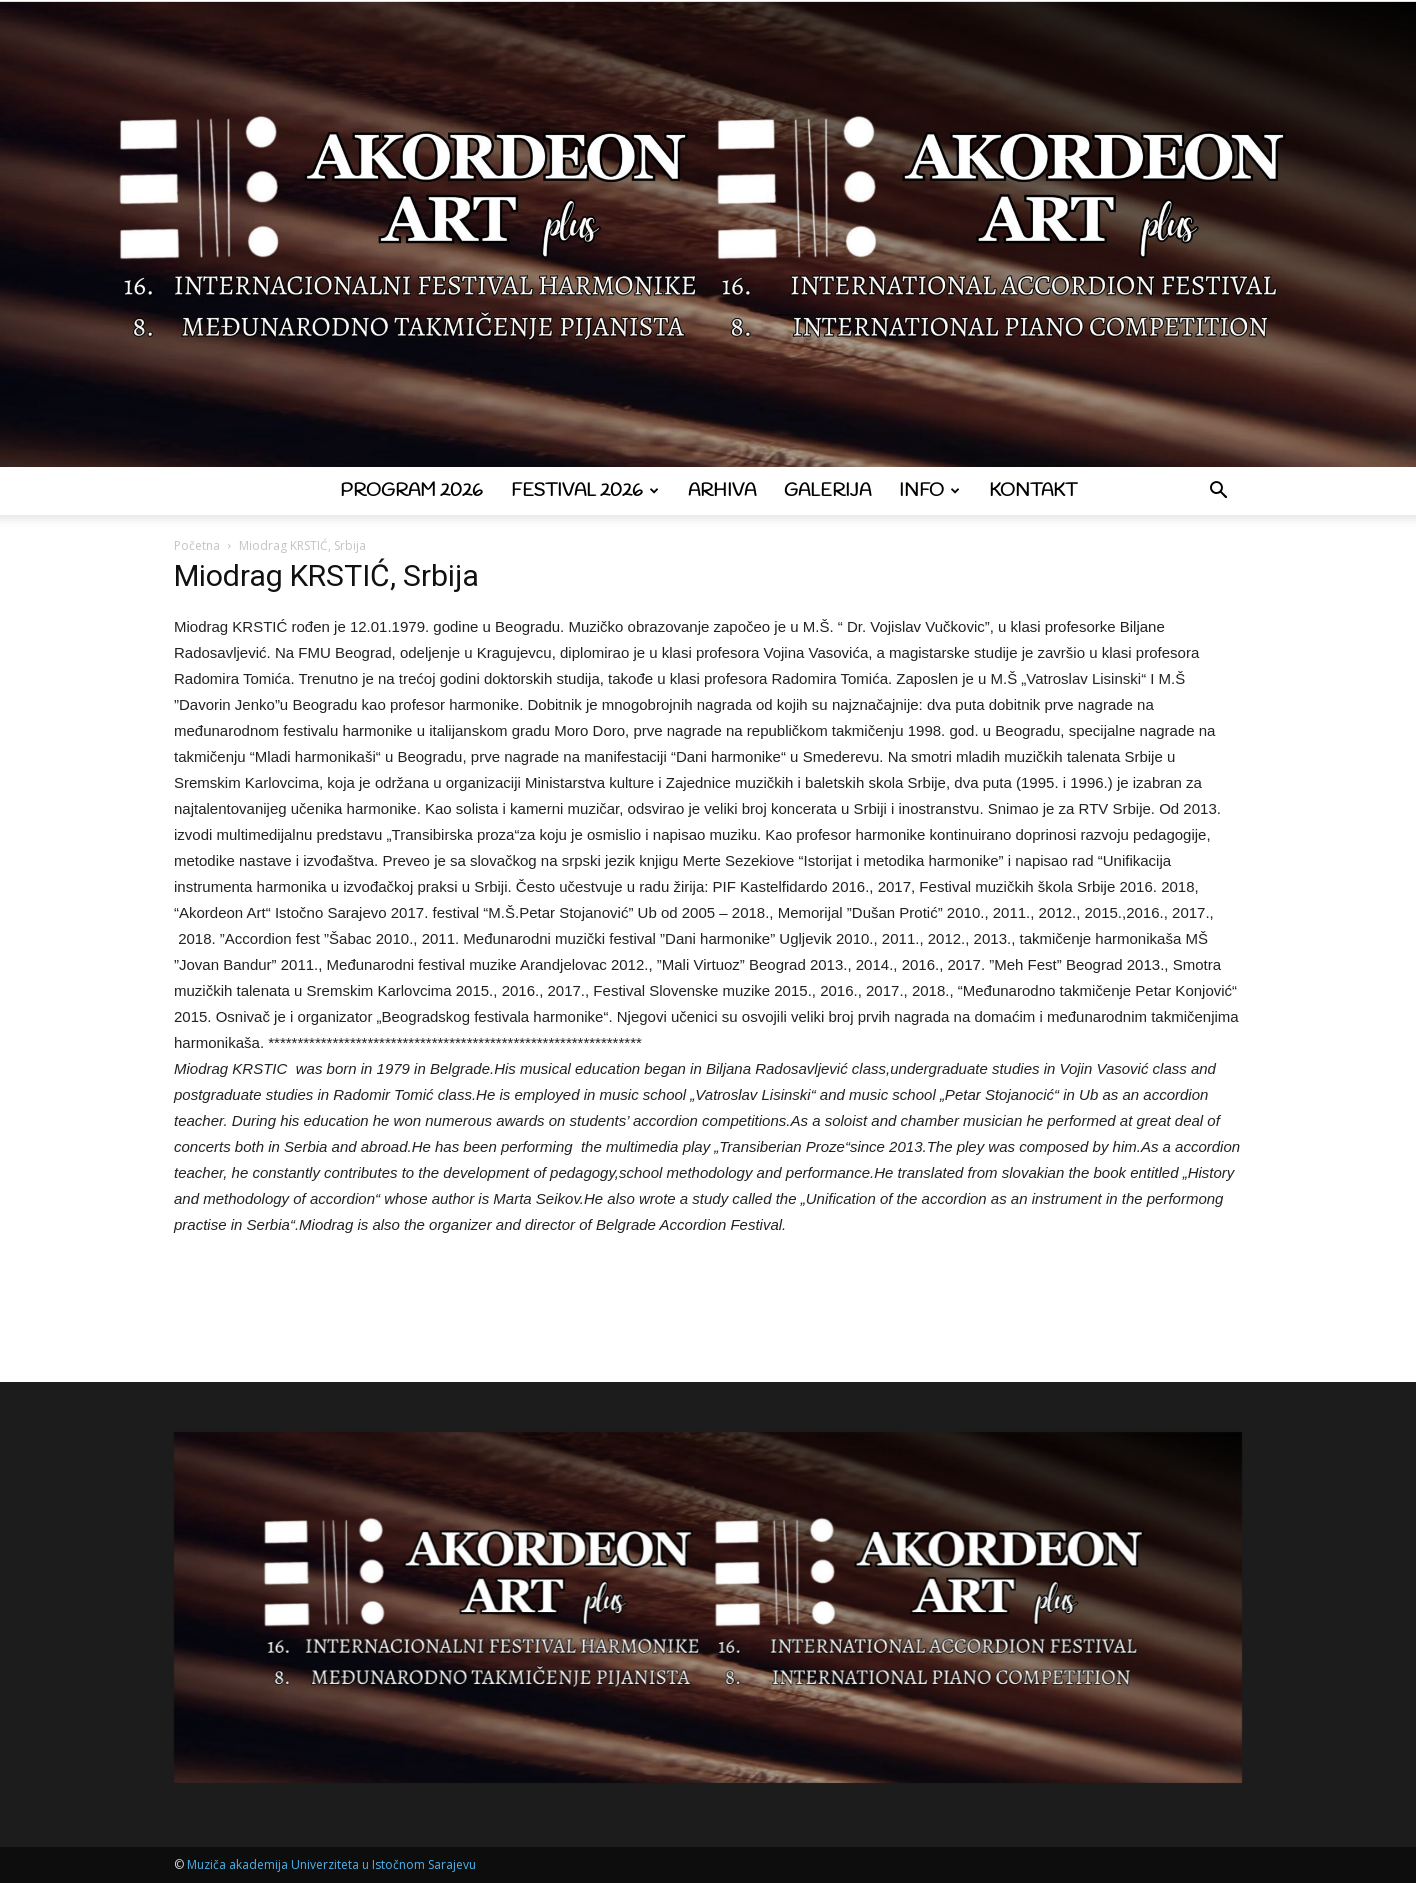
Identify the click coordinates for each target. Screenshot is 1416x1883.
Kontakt (1033, 491)
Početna (197, 545)
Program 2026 (411, 491)
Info (929, 491)
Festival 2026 (585, 491)
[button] (1218, 492)
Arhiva (722, 491)
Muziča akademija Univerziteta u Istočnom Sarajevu (331, 1864)
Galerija (827, 491)
